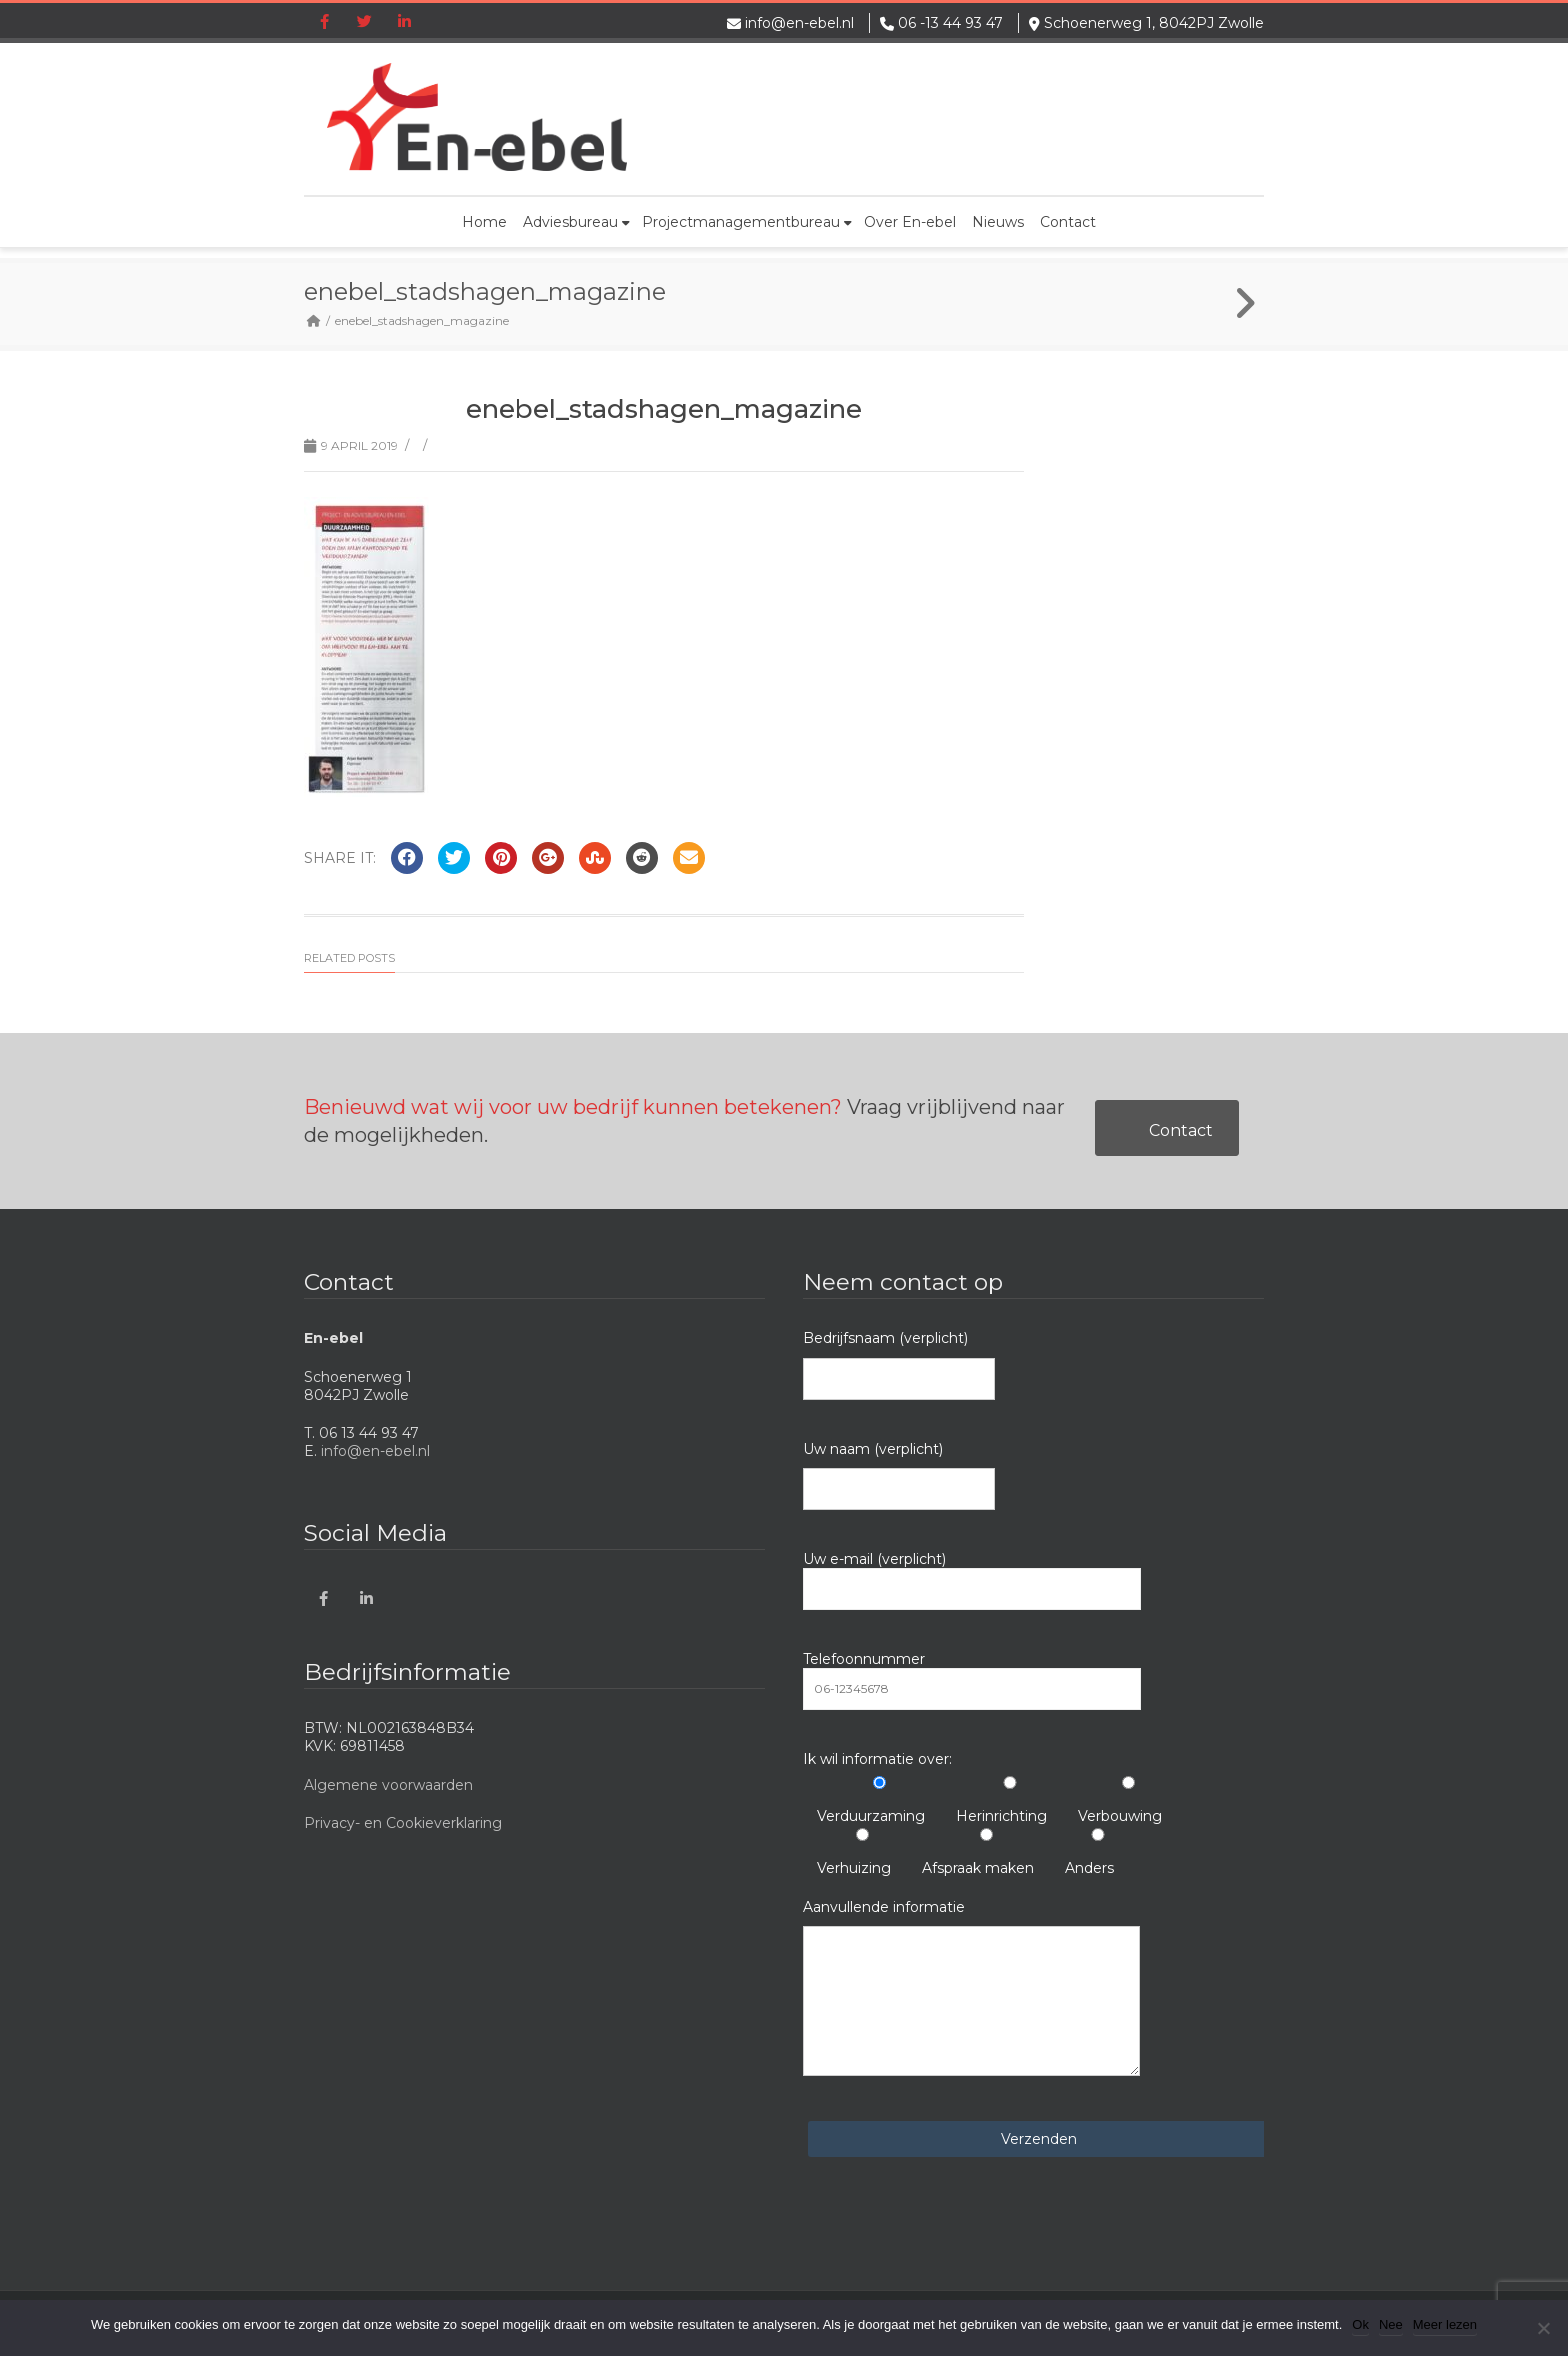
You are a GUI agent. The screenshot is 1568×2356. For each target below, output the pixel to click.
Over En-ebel (910, 222)
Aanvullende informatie (971, 1987)
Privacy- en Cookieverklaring (403, 1823)
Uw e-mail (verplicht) (972, 1580)
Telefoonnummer (972, 1680)
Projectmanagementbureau (747, 222)
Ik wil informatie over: (877, 1759)
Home (484, 222)
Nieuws (998, 222)
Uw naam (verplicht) (899, 1475)
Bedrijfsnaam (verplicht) (899, 1364)
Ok (1360, 2324)
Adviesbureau (576, 222)
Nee (1391, 2324)
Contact (1068, 222)
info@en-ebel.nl (799, 23)
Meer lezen (1445, 2324)
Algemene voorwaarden (388, 1785)
